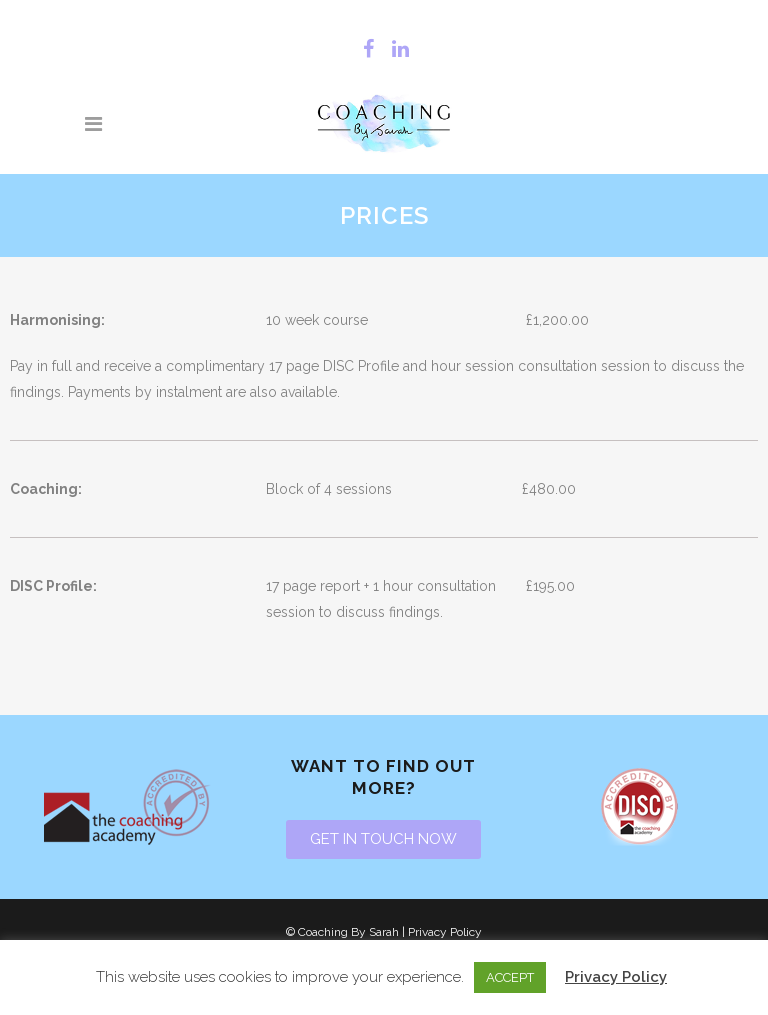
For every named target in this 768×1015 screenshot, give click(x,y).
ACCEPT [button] (510, 977)
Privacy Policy (445, 932)
